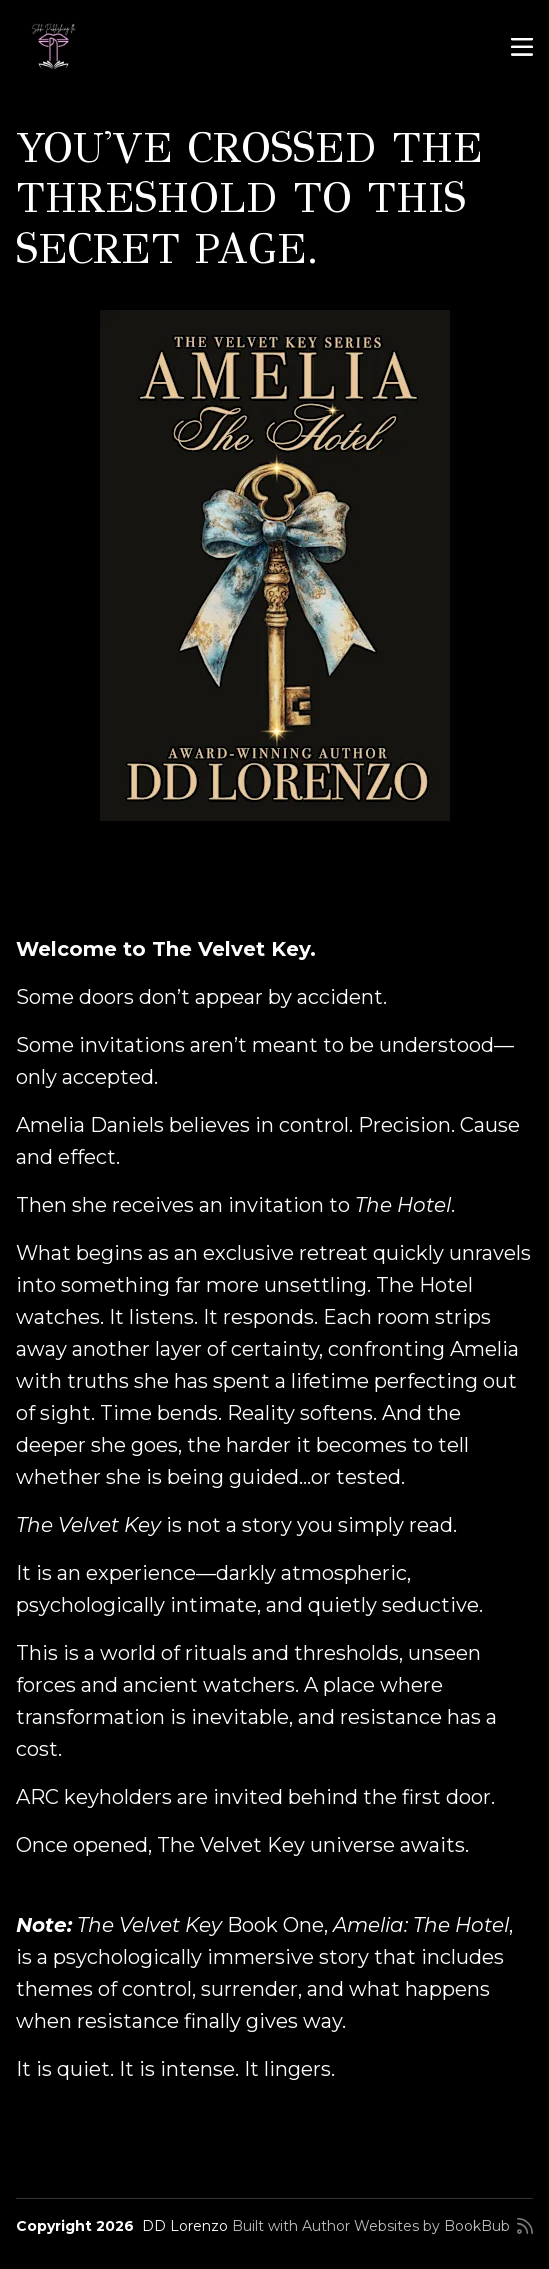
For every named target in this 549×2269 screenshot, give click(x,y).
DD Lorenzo (185, 2226)
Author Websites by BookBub (406, 2226)
